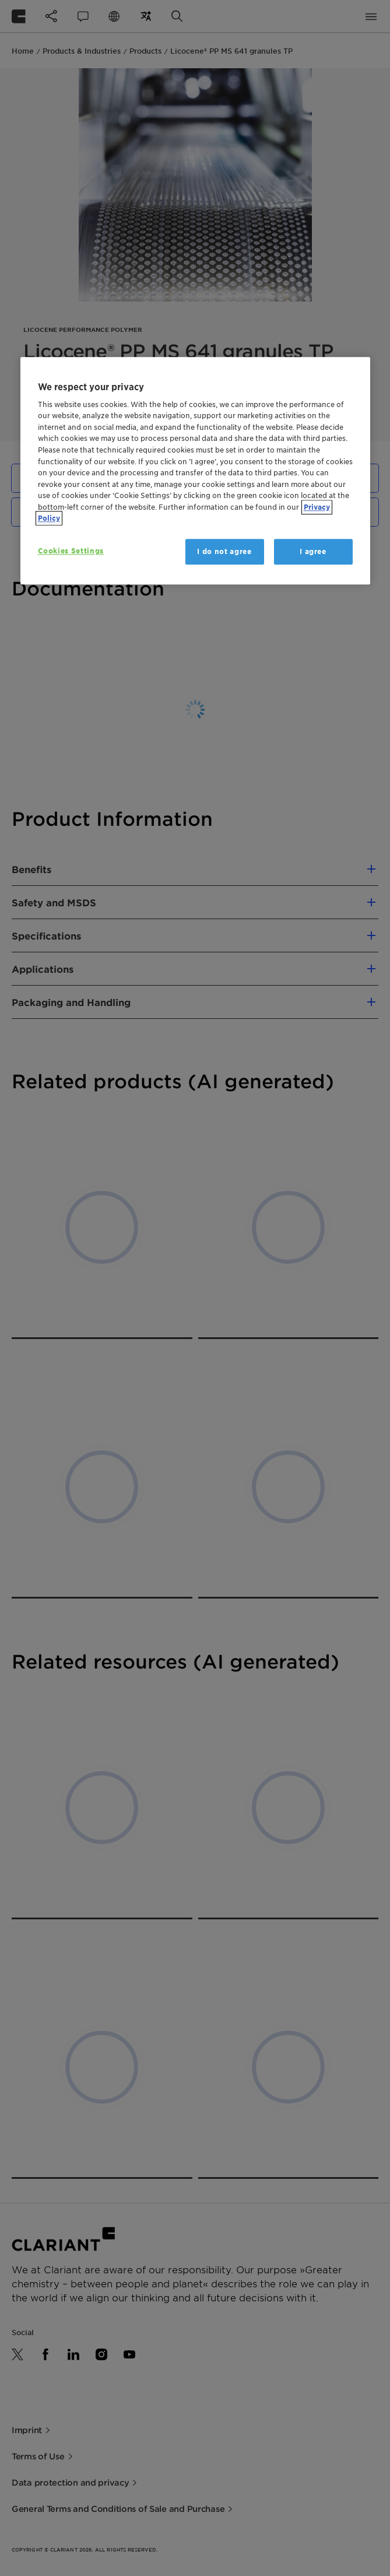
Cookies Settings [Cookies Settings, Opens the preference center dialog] (71, 551)
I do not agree (224, 551)
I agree (313, 551)
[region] (195, 470)
